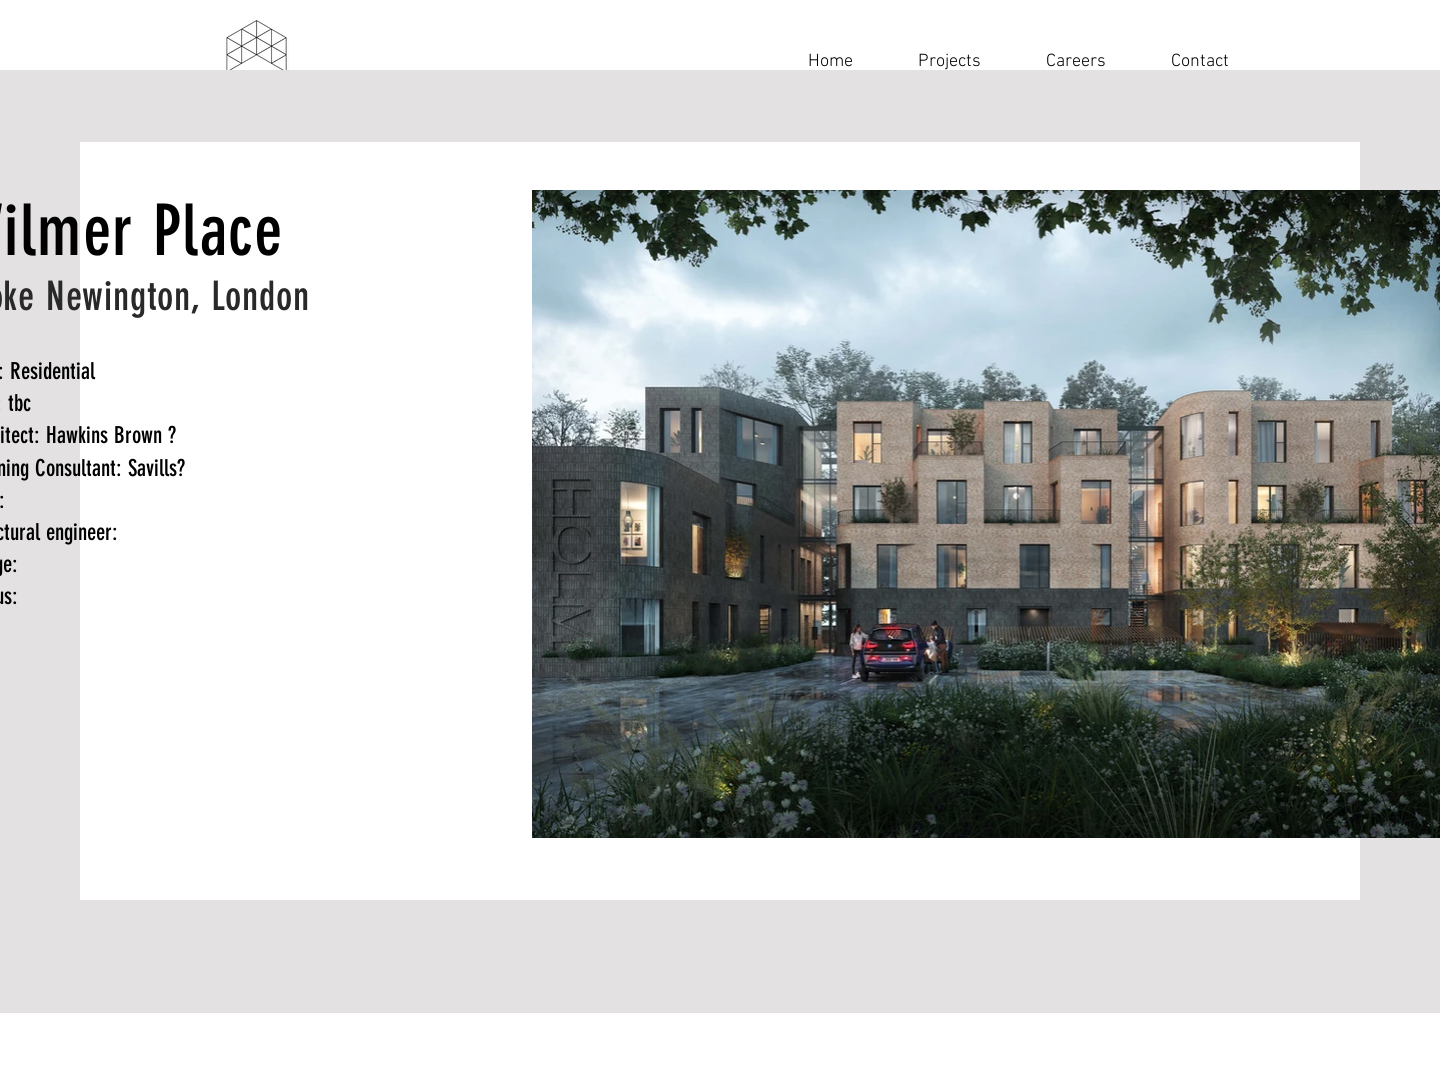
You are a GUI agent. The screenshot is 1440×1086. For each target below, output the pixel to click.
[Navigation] (256, 61)
